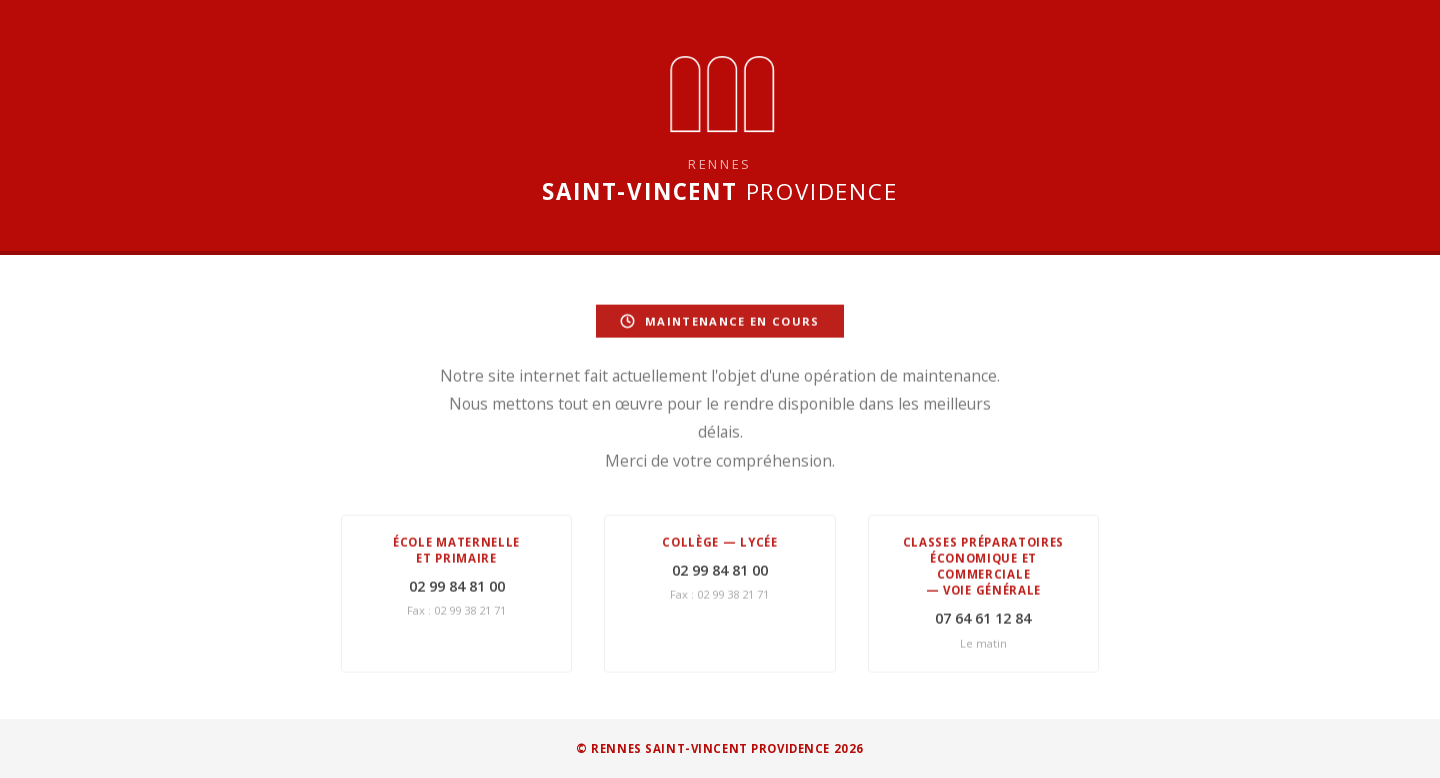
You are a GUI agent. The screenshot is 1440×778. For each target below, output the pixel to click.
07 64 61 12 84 (983, 619)
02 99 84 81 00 (457, 587)
